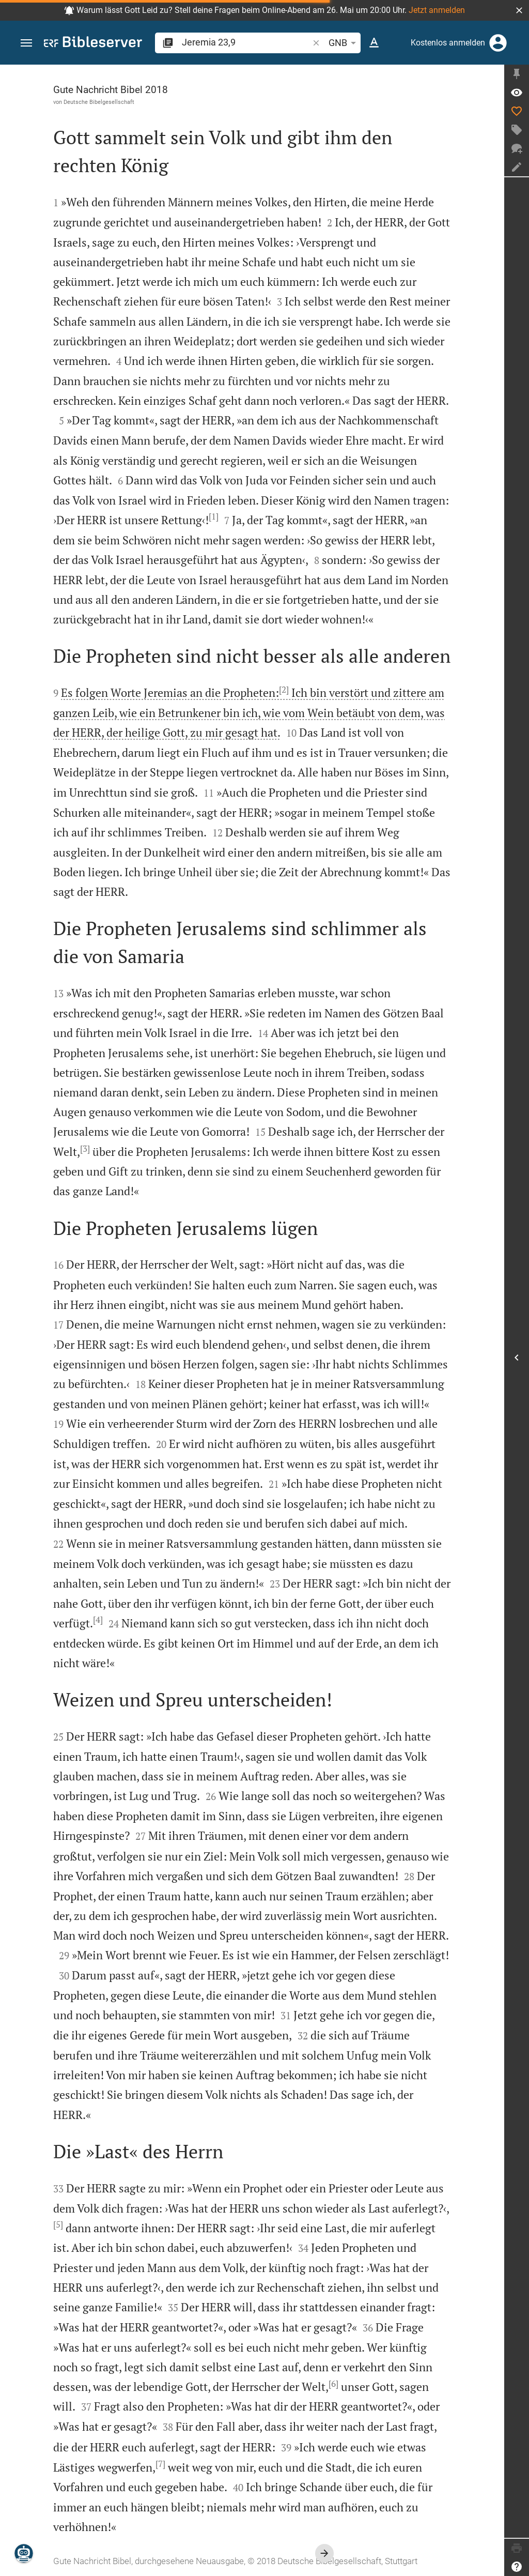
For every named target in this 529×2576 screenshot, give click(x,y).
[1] (214, 516)
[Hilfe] (516, 2566)
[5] (58, 2224)
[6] (333, 2383)
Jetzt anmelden (437, 10)
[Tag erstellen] (516, 129)
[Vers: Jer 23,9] (516, 92)
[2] (284, 689)
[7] (160, 2464)
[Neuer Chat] (516, 148)
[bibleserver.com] (93, 44)
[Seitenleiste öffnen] (516, 1357)
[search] (246, 42)
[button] (519, 10)
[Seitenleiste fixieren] (516, 74)
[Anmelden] (498, 43)
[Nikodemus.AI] (23, 2553)
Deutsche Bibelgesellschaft (99, 101)
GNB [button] (344, 43)
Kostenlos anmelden (448, 43)
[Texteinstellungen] (374, 43)
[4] (98, 1619)
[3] (85, 1148)
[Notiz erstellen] (516, 167)
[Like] (516, 111)
